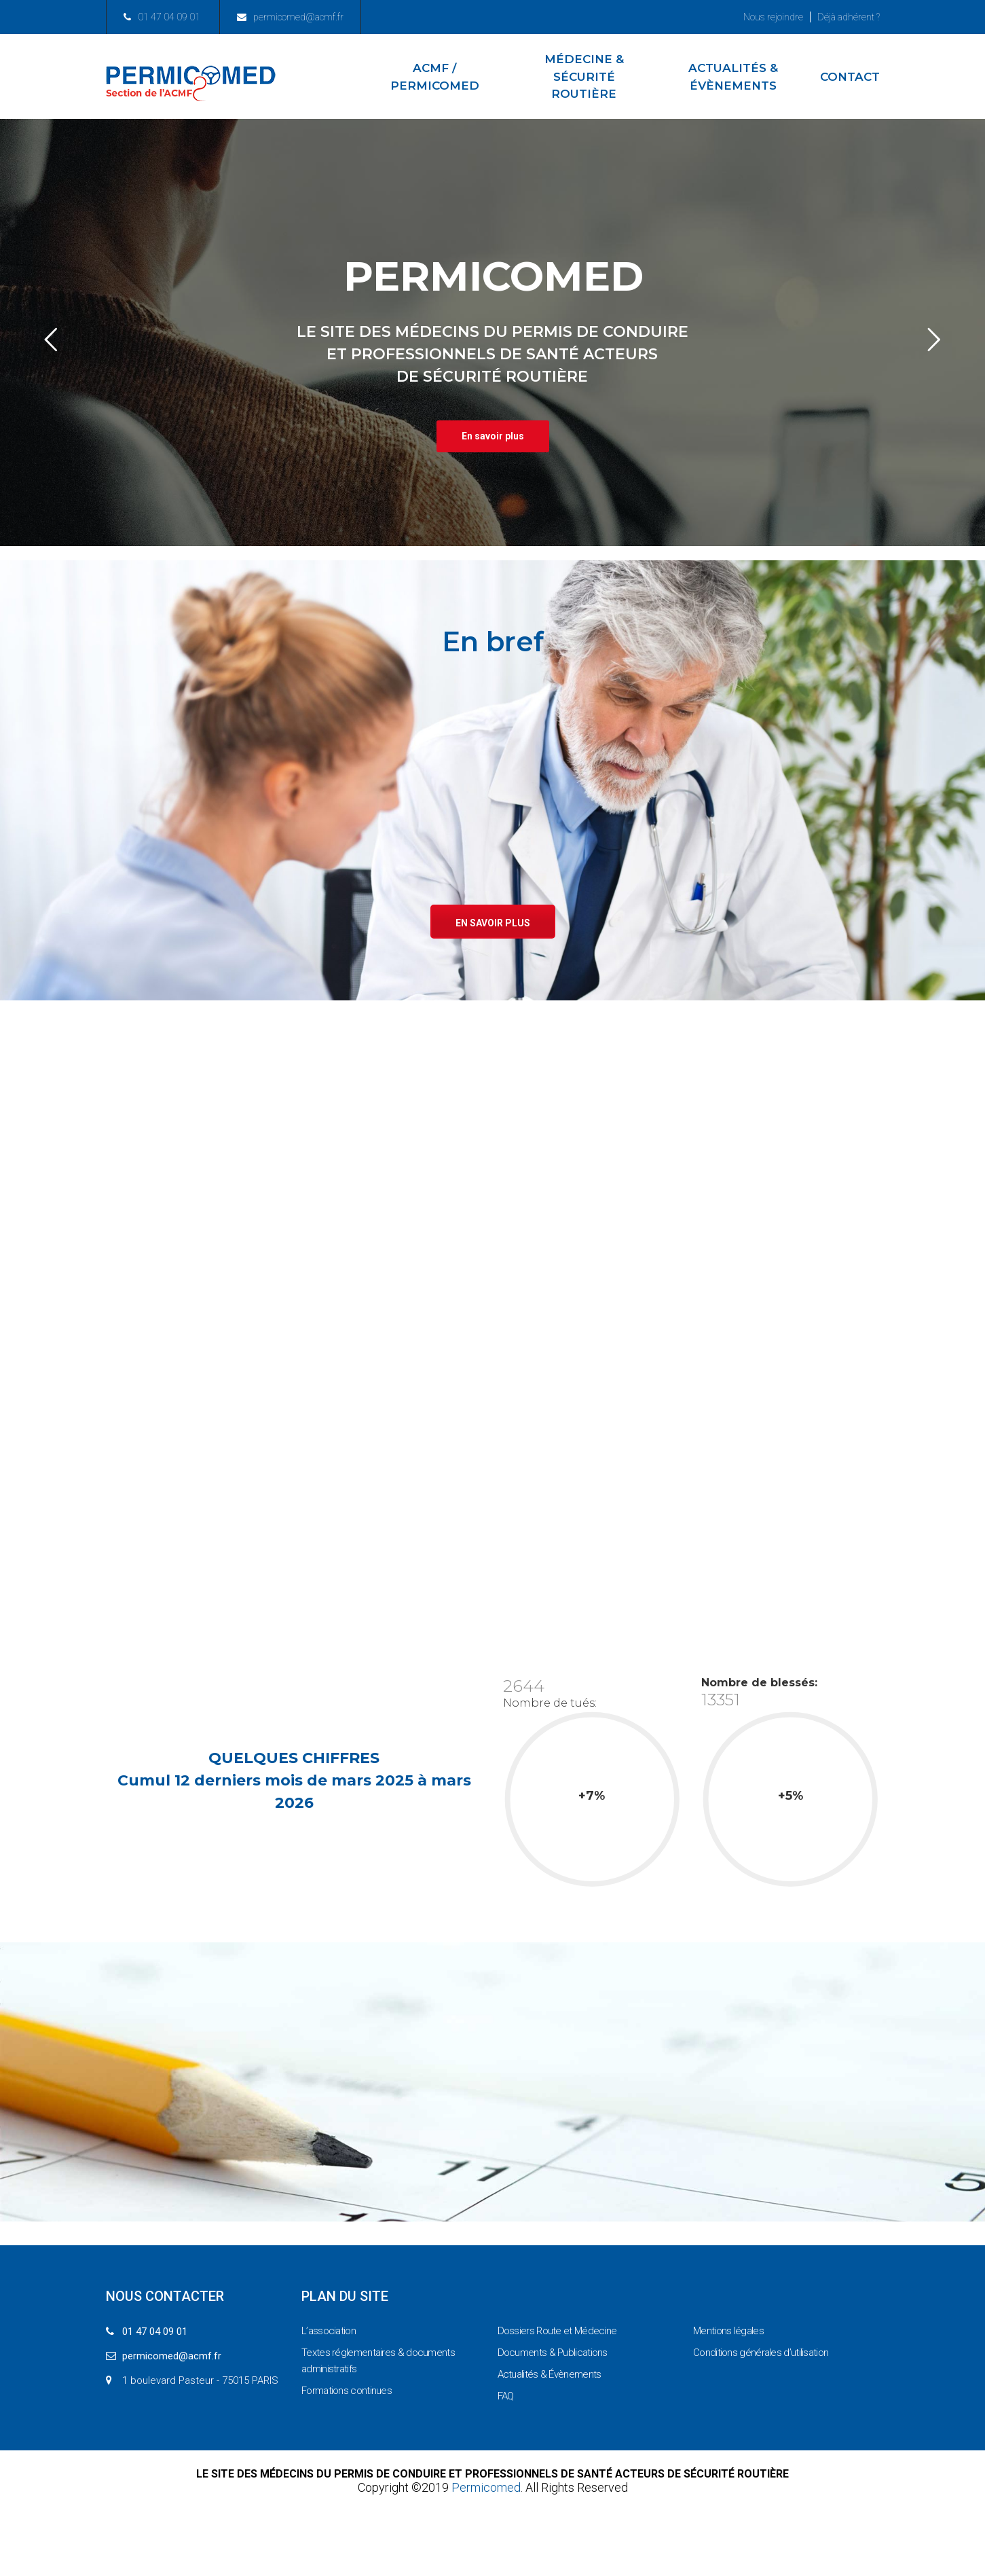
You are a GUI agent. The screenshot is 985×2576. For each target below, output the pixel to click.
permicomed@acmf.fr (290, 17)
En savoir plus (493, 923)
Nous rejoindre (773, 17)
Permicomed (486, 2487)
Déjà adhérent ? (848, 17)
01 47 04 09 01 (162, 17)
